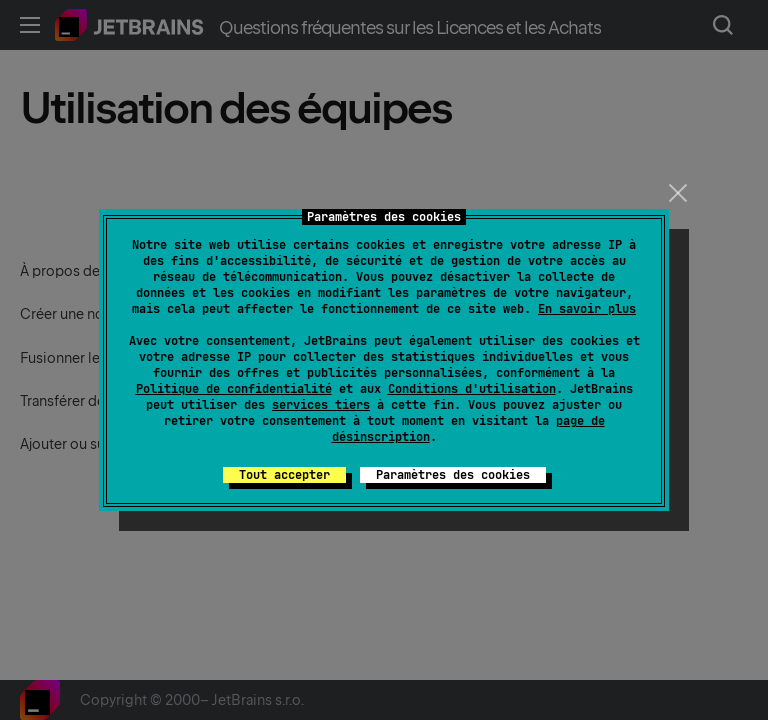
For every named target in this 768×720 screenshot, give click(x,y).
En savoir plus (587, 309)
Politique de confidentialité (234, 389)
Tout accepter (284, 475)
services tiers (321, 405)
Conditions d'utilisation (472, 389)
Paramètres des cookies (453, 475)
